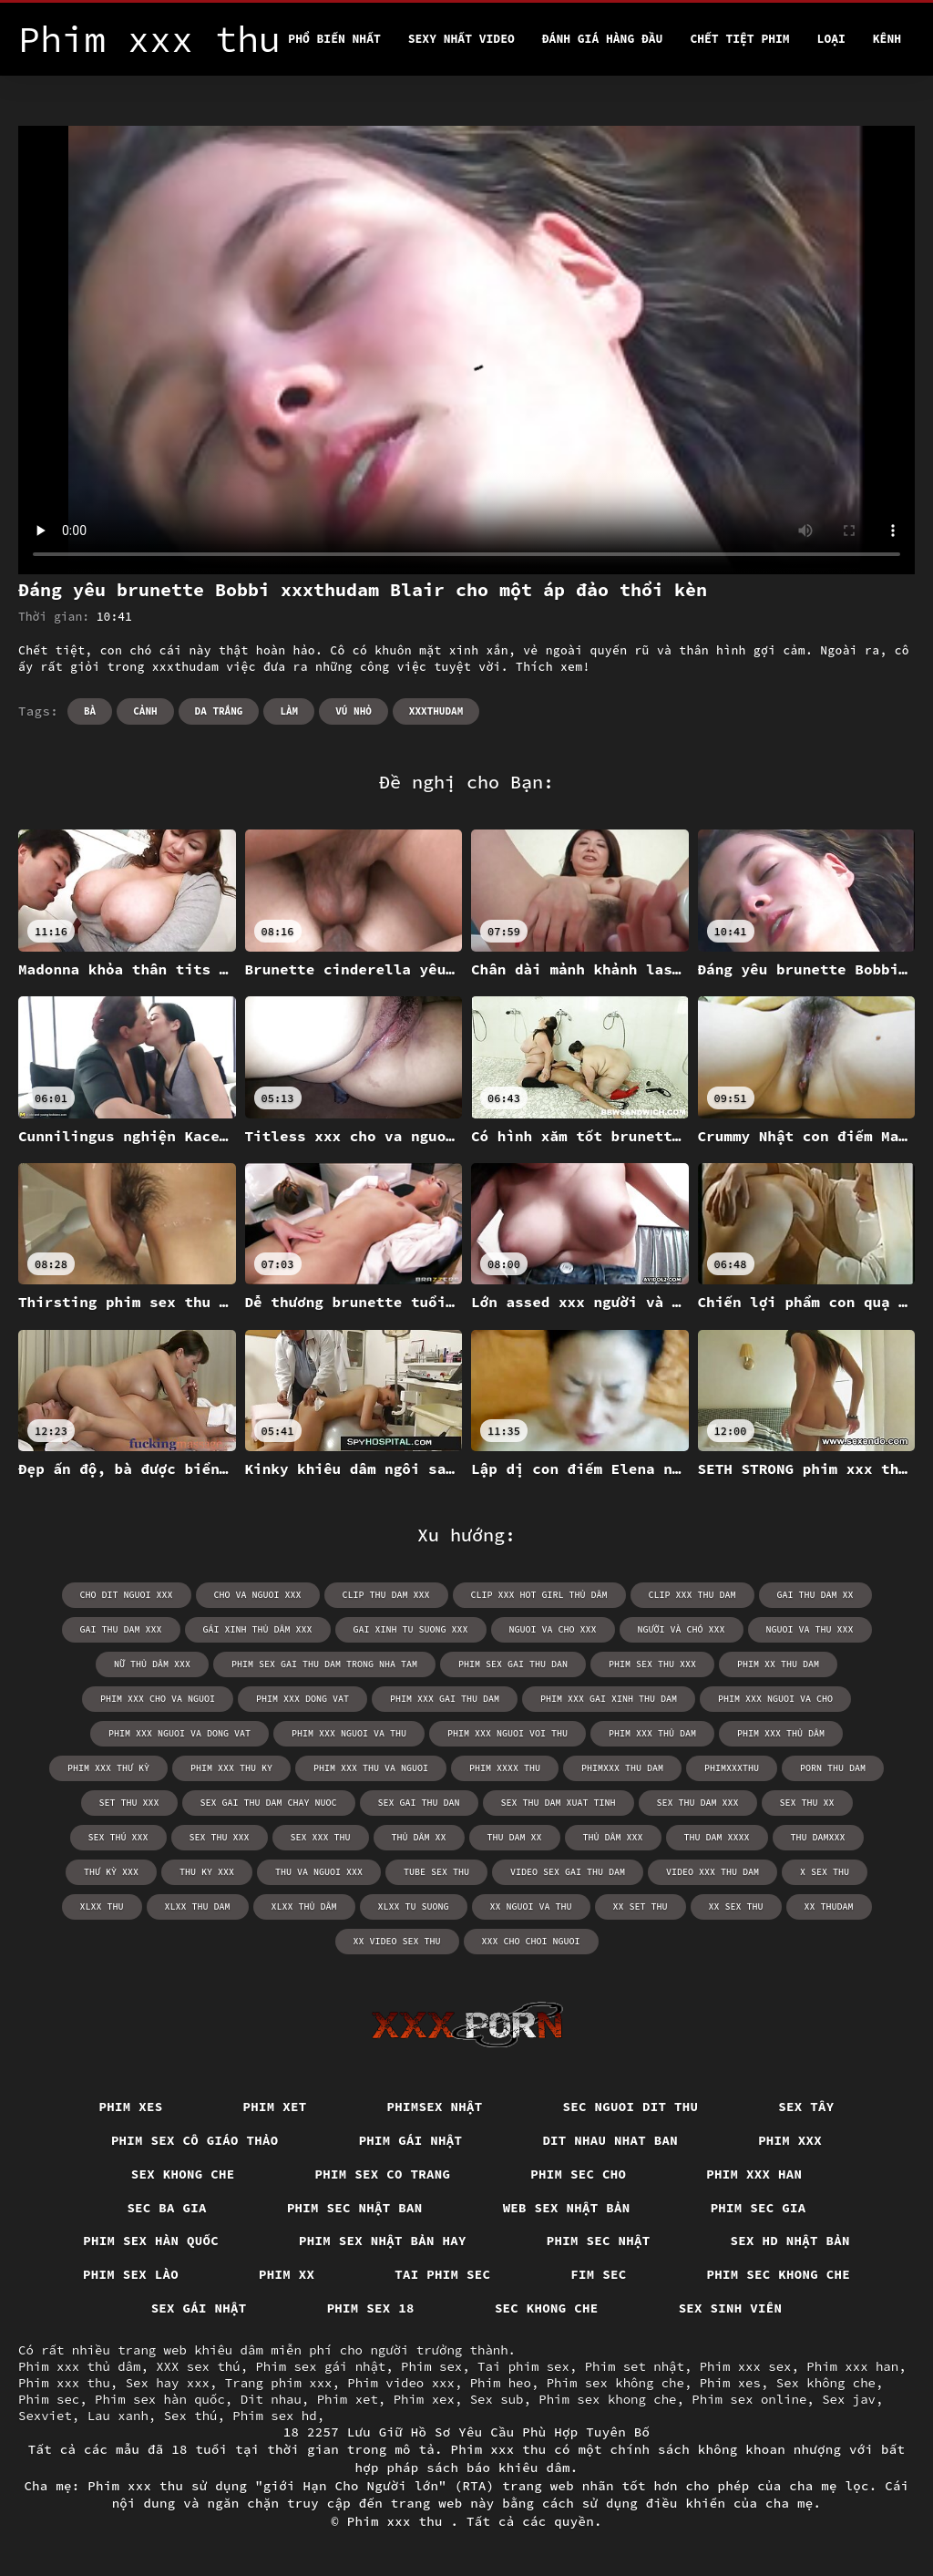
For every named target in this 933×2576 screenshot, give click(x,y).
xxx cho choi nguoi (531, 1941)
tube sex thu (436, 1872)
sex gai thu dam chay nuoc (268, 1802)
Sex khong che (183, 2174)
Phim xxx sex (746, 2366)
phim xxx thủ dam (652, 1733)
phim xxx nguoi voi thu (507, 1733)
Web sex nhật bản (567, 2208)
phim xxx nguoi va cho (775, 1699)
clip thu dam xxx (386, 1595)
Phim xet (275, 2106)
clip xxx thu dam (692, 1595)
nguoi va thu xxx (810, 1629)
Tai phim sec (442, 2274)
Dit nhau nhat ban (610, 2140)
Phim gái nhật (411, 2140)
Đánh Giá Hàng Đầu (602, 38)
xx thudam (829, 1906)
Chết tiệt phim (739, 38)
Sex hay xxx (168, 2383)
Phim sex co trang (383, 2174)
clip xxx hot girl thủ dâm (539, 1595)
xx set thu (640, 1906)
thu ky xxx (206, 1872)
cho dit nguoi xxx (126, 1595)
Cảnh (145, 711)
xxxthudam (436, 711)
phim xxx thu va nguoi (370, 1768)
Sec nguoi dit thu (631, 2106)
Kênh (887, 38)
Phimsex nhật (435, 2106)
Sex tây (806, 2106)
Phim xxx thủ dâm (79, 2366)
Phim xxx (790, 2140)
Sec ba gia (167, 2208)
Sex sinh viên (731, 2308)
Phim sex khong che (607, 2399)
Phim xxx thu (64, 2383)
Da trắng (219, 711)
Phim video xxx (401, 2383)
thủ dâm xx (419, 1837)
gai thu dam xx (815, 1595)
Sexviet (45, 2415)
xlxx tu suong (413, 1906)
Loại (831, 38)
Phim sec (48, 2399)
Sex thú (191, 2415)
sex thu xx (807, 1802)
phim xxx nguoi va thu (349, 1733)
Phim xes (131, 2106)
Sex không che (826, 2383)
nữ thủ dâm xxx (152, 1664)
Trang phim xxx (279, 2383)
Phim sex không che (615, 2383)
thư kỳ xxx (111, 1872)
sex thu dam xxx (698, 1802)
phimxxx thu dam (622, 1768)
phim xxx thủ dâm (781, 1733)
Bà (90, 711)
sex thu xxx (220, 1837)
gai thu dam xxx (121, 1629)
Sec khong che (547, 2308)
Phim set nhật (634, 2366)
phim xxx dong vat (302, 1699)
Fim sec (598, 2274)
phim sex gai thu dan (513, 1664)
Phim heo (500, 2383)
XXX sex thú (198, 2366)
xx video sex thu (397, 1941)
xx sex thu (736, 1906)
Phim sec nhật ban (355, 2208)
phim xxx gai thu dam (444, 1699)
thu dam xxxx (717, 1837)
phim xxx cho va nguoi (157, 1699)
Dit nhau (271, 2399)
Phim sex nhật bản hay (382, 2240)
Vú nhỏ (353, 711)
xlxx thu (102, 1906)
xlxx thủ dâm (304, 1906)
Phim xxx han (754, 2174)
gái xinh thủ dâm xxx (258, 1629)
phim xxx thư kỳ (108, 1768)
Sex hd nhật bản (790, 2240)
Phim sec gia (758, 2208)
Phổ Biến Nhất (334, 38)
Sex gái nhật (199, 2308)
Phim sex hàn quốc (151, 2240)
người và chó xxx (681, 1629)
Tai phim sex (523, 2366)
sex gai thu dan (419, 1802)
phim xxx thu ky (231, 1768)
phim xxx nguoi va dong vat (179, 1733)
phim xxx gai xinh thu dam (608, 1699)
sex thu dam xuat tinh (558, 1802)
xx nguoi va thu (531, 1906)
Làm (289, 711)
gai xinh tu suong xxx (411, 1629)
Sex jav (849, 2399)
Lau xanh (118, 2415)
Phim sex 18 (371, 2308)
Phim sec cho (578, 2174)
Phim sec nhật (599, 2240)
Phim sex (431, 2366)
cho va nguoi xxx (258, 1595)
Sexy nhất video (461, 38)
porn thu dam (833, 1768)
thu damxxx (818, 1837)
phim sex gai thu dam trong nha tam (324, 1664)
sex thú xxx (118, 1837)
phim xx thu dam (778, 1664)
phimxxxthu (731, 1768)
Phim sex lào (131, 2274)
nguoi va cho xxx (553, 1629)
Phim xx (286, 2274)
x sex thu (824, 1872)
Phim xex (424, 2399)
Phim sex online (749, 2399)
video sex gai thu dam (567, 1872)
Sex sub (497, 2399)
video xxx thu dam (712, 1872)
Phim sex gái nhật (320, 2366)
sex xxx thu (321, 1837)
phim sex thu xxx (652, 1664)
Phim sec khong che (779, 2274)
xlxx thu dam (198, 1906)
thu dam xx (514, 1837)
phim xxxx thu (504, 1768)
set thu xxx (129, 1802)
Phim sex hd (274, 2415)
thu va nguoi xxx (319, 1872)
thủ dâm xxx (613, 1837)
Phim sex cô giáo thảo (195, 2140)
